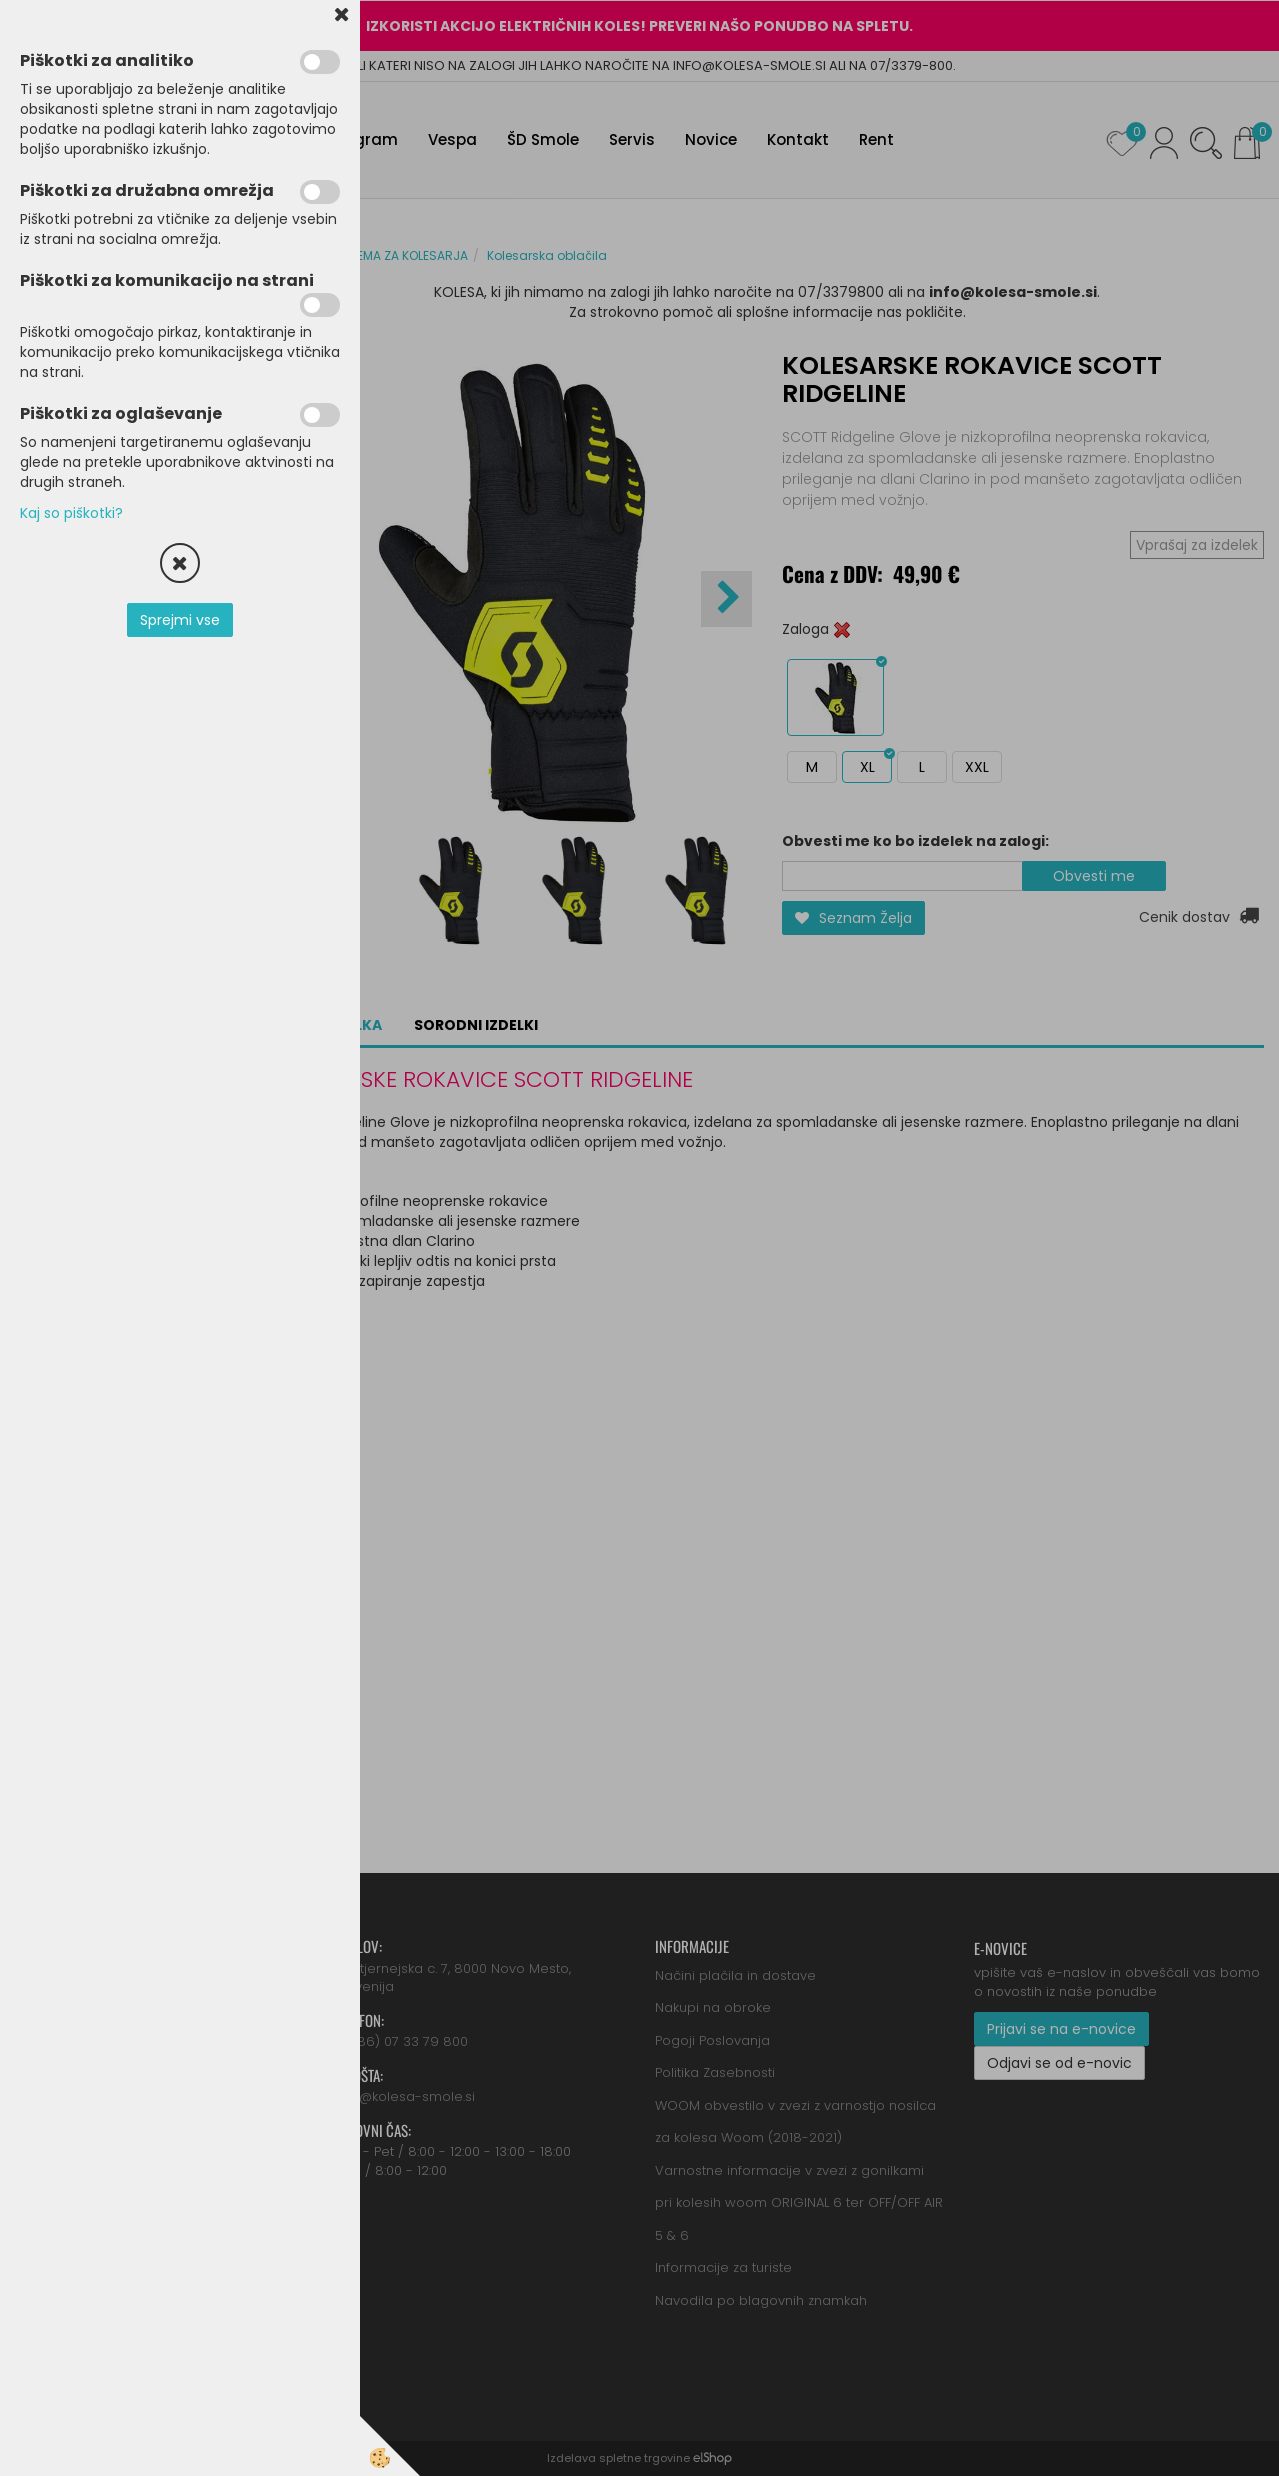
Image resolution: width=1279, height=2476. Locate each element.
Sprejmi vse (180, 620)
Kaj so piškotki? (71, 513)
